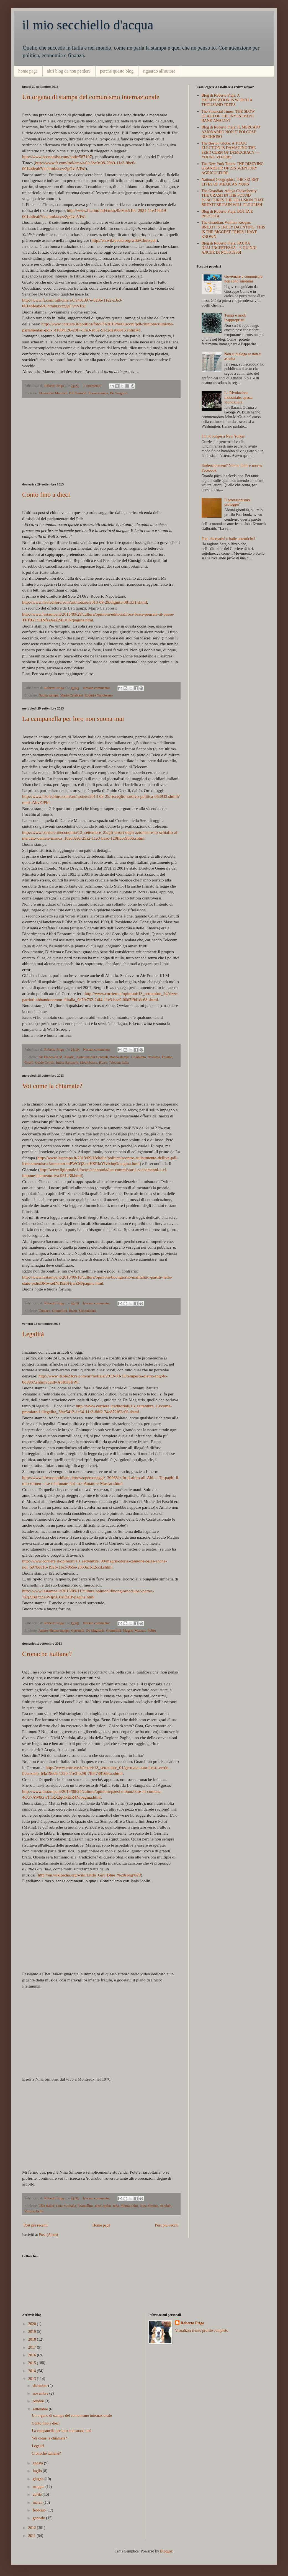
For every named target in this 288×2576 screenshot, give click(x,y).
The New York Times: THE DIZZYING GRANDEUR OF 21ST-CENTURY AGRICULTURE (233, 168)
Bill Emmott (78, 393)
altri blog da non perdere (69, 71)
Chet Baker (46, 2206)
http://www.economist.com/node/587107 (57, 156)
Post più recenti (36, 2225)
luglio (38, 2471)
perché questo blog (116, 71)
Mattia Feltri (129, 2206)
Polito (152, 1631)
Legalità (33, 1334)
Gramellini (59, 1311)
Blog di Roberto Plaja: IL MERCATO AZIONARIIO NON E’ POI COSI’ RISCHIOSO (231, 132)
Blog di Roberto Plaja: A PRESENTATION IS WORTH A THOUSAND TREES (227, 100)
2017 (32, 2347)
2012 (32, 2528)
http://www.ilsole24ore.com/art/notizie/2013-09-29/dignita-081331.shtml (84, 602)
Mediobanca (88, 1063)
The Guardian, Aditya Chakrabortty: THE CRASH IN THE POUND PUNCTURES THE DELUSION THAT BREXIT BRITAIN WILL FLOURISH (233, 198)
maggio (39, 2487)
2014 (32, 2371)
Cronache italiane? (47, 1653)
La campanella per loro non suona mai (73, 718)
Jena (116, 2206)
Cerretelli (77, 1631)
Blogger (166, 2551)
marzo (38, 2502)
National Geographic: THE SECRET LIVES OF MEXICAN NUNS (230, 182)
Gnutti (28, 1063)
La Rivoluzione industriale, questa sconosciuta (238, 397)
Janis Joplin (102, 2206)
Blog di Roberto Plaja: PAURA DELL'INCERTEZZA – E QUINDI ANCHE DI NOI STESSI (229, 248)
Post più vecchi (167, 2225)
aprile (37, 2494)
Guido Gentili (44, 1063)
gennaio (39, 2518)
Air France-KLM (50, 1057)
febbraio (40, 2510)
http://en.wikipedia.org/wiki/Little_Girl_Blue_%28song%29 (89, 1875)
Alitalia (69, 1057)
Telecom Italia (119, 1063)
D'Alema (154, 1057)
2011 (32, 2536)
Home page (101, 2225)
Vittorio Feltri (34, 2211)
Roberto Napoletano (98, 695)
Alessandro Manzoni (53, 393)
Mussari (140, 1631)
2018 (32, 2339)
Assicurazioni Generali (92, 1057)
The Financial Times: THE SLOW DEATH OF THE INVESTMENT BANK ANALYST (228, 116)
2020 (32, 2324)
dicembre (40, 2386)
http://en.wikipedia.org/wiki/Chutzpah (123, 240)
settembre (41, 2409)
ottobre (39, 2401)
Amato (43, 1631)
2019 (32, 2332)
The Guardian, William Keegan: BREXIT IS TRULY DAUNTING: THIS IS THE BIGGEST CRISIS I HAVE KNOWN (233, 229)
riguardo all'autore (159, 71)
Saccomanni (87, 1311)
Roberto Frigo (192, 2323)
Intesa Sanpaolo (67, 1063)
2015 (32, 2363)
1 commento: (92, 386)
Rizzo (103, 1063)
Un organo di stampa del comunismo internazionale (90, 97)
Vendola (165, 2206)
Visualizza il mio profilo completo (201, 2330)
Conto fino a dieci (46, 494)
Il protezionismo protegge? (237, 502)
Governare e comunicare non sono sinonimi (243, 278)
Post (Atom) (48, 2235)
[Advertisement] (101, 440)
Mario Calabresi (71, 695)
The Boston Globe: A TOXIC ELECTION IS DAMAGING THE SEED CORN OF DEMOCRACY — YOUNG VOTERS (230, 150)
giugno (38, 2479)
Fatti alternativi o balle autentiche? (228, 539)
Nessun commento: (97, 688)
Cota (59, 2206)
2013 (32, 2379)
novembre (41, 2393)
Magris (128, 1631)
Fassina (167, 1057)
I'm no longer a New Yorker (223, 436)
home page (28, 71)
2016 (32, 2355)
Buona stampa (98, 393)
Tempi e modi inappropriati (235, 317)
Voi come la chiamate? (52, 1085)
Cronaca (44, 1311)
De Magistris (95, 1631)
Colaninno (138, 1057)
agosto (38, 2463)
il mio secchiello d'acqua (87, 24)
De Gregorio (118, 393)
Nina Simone (149, 2206)
